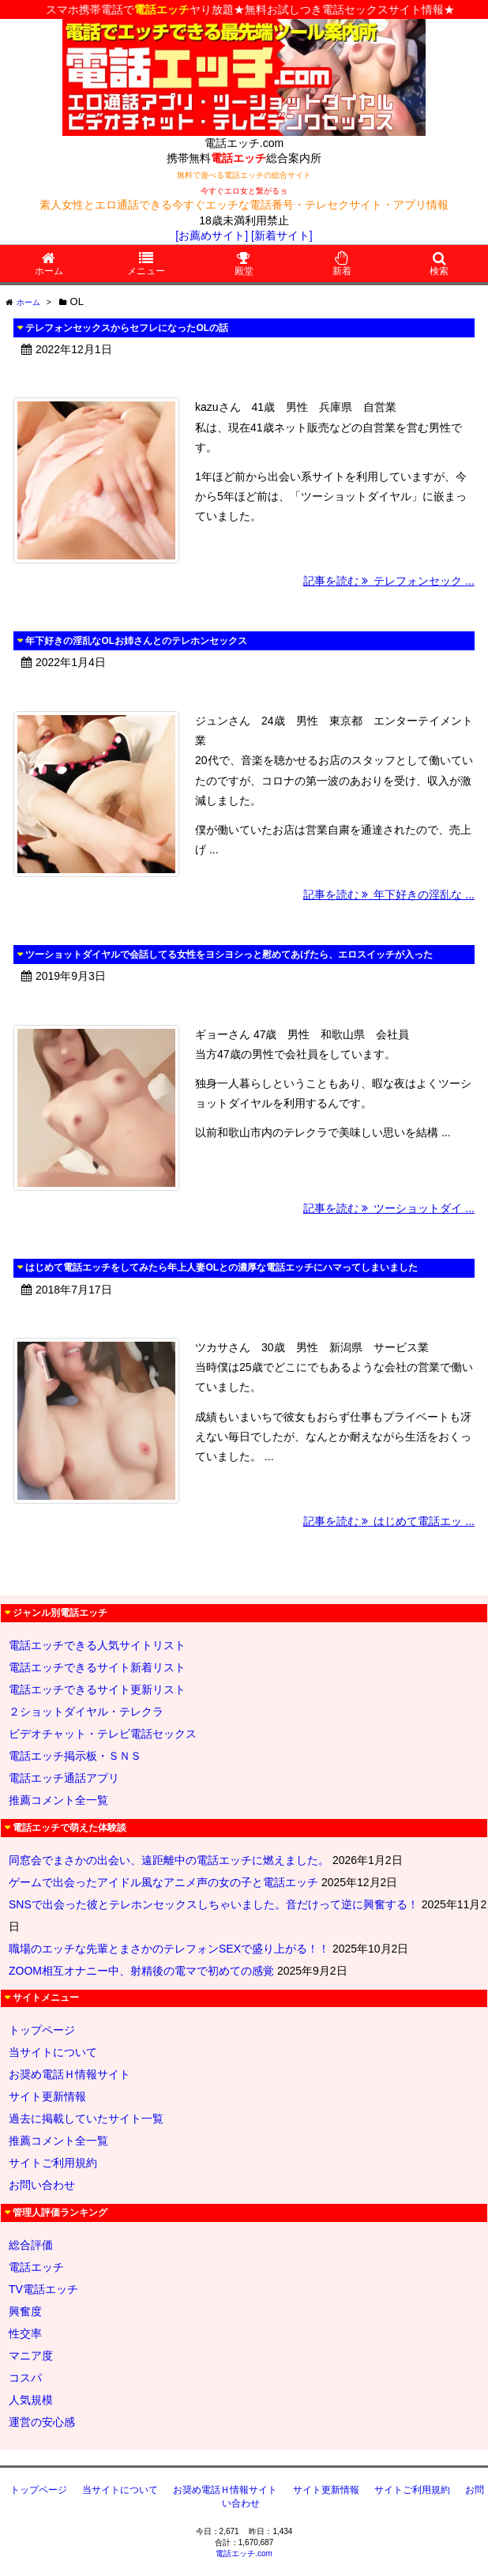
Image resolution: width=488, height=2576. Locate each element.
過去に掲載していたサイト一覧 (86, 2118)
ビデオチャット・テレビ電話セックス (103, 1733)
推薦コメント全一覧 (58, 1800)
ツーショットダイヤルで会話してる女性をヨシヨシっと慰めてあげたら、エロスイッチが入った (229, 954)
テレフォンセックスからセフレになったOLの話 (126, 327)
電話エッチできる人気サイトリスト (97, 1645)
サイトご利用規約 (53, 2162)
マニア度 (31, 2355)
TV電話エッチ (43, 2289)
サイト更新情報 (47, 2096)
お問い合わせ (42, 2185)
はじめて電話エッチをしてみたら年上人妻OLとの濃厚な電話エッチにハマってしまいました (221, 1267)
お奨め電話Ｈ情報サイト (69, 2074)
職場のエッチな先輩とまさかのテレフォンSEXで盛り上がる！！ (169, 1948)
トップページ (42, 2030)
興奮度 (25, 2311)
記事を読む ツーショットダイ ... (389, 1208)
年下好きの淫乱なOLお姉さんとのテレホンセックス (136, 640)
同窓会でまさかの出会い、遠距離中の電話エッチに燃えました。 (169, 1860)
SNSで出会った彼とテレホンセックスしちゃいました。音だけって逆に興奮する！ (214, 1904)
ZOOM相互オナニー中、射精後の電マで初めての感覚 (141, 1970)
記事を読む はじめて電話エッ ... (389, 1521)
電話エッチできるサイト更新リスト (97, 1689)
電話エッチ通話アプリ (64, 1778)
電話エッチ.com (244, 2553)
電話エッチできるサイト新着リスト (97, 1667)
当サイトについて (53, 2052)
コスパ (25, 2377)
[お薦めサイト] (211, 235)
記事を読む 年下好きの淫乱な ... (389, 894)
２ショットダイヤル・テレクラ (86, 1711)
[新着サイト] (282, 235)
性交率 (25, 2333)
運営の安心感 (42, 2422)
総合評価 (31, 2245)
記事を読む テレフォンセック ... (389, 580)
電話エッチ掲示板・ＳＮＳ (75, 1755)
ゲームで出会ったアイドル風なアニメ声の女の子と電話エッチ (163, 1882)
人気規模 (31, 2399)
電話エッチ (36, 2267)
